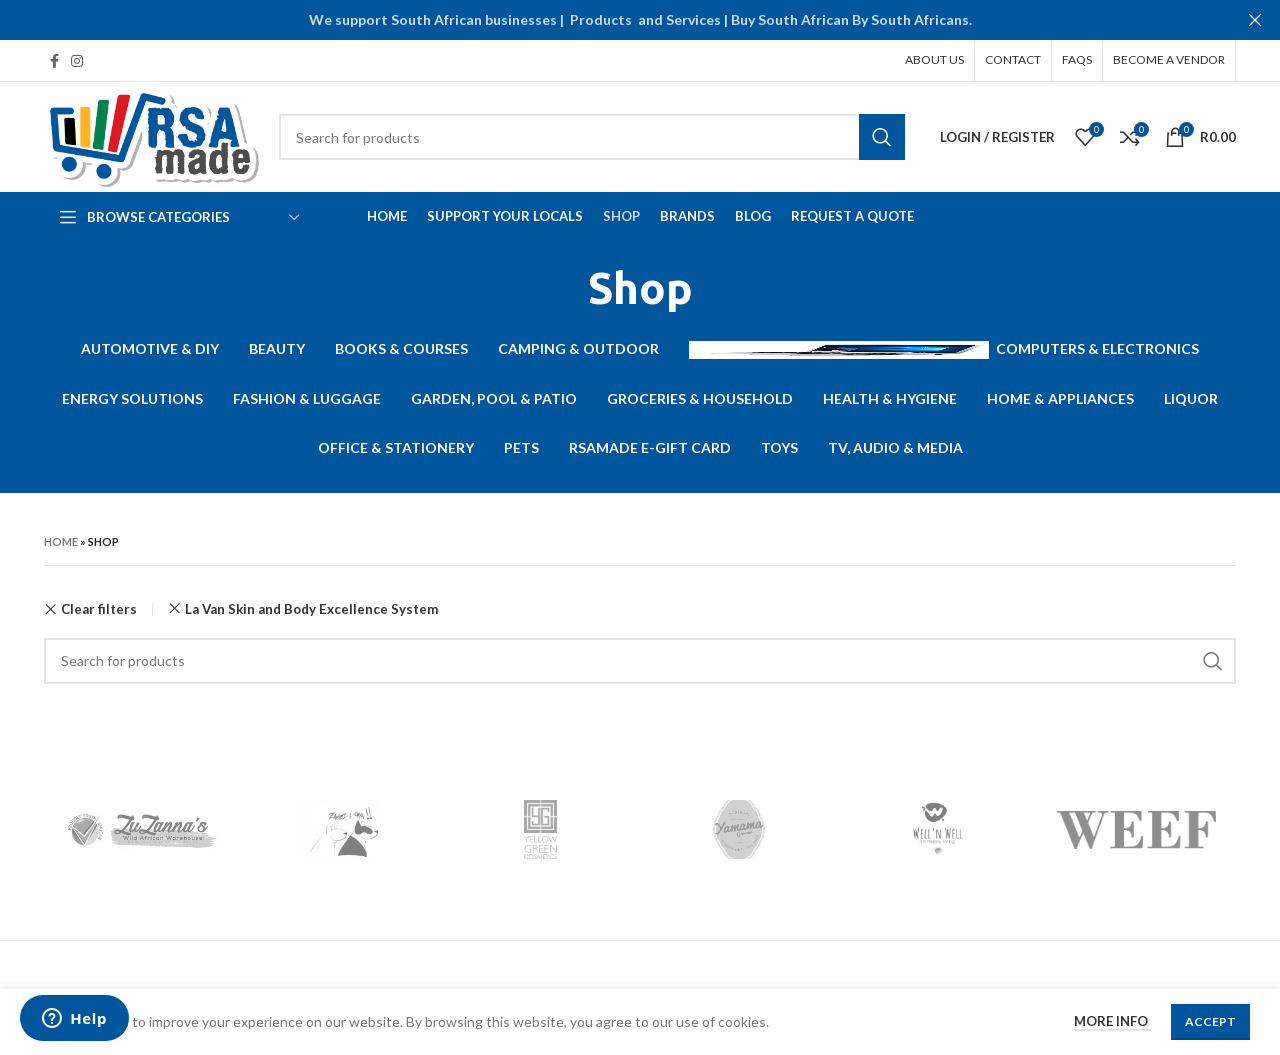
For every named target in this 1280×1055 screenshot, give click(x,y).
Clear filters (99, 609)
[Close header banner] (1255, 20)
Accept (1210, 1021)
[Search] (592, 137)
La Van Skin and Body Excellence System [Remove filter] (311, 609)
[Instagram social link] (77, 61)
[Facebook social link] (54, 61)
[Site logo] (151, 135)
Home (61, 541)
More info (1112, 1021)
